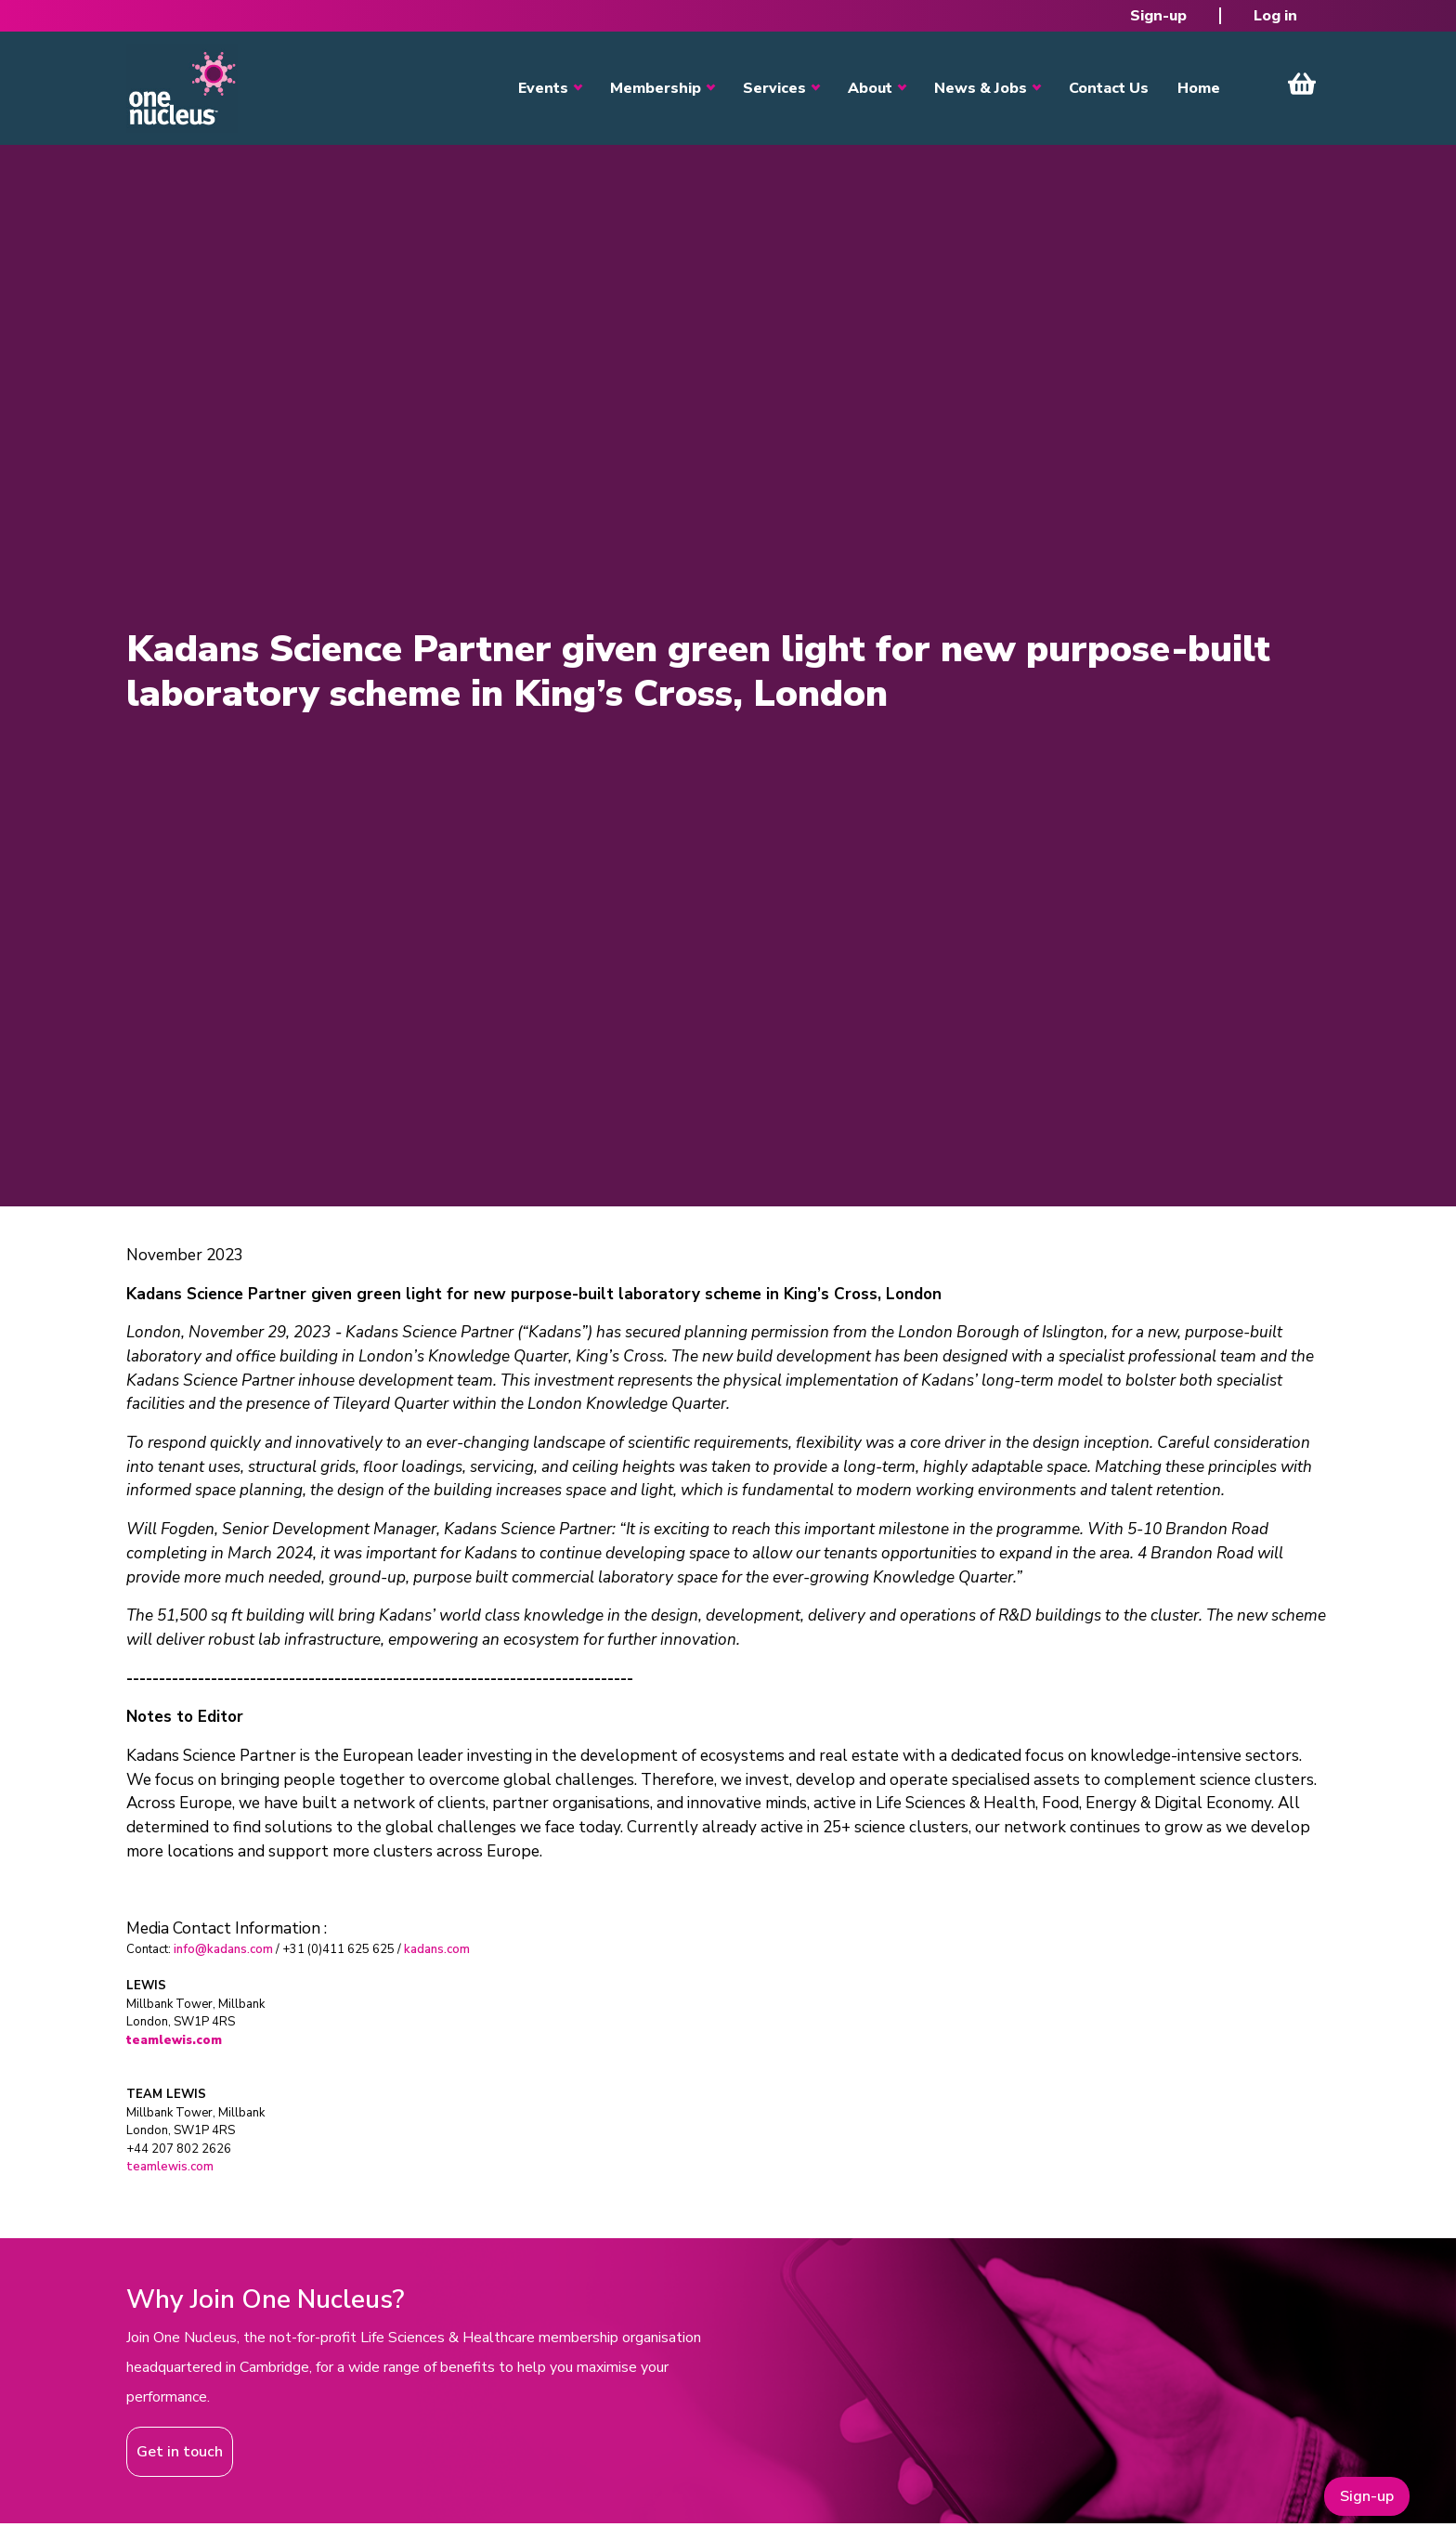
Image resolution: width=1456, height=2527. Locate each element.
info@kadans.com (223, 1949)
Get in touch (179, 2452)
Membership (655, 88)
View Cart (1302, 84)
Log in (1275, 15)
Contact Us (1109, 88)
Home (1198, 88)
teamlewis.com (170, 2166)
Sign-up (1158, 15)
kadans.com (437, 1949)
